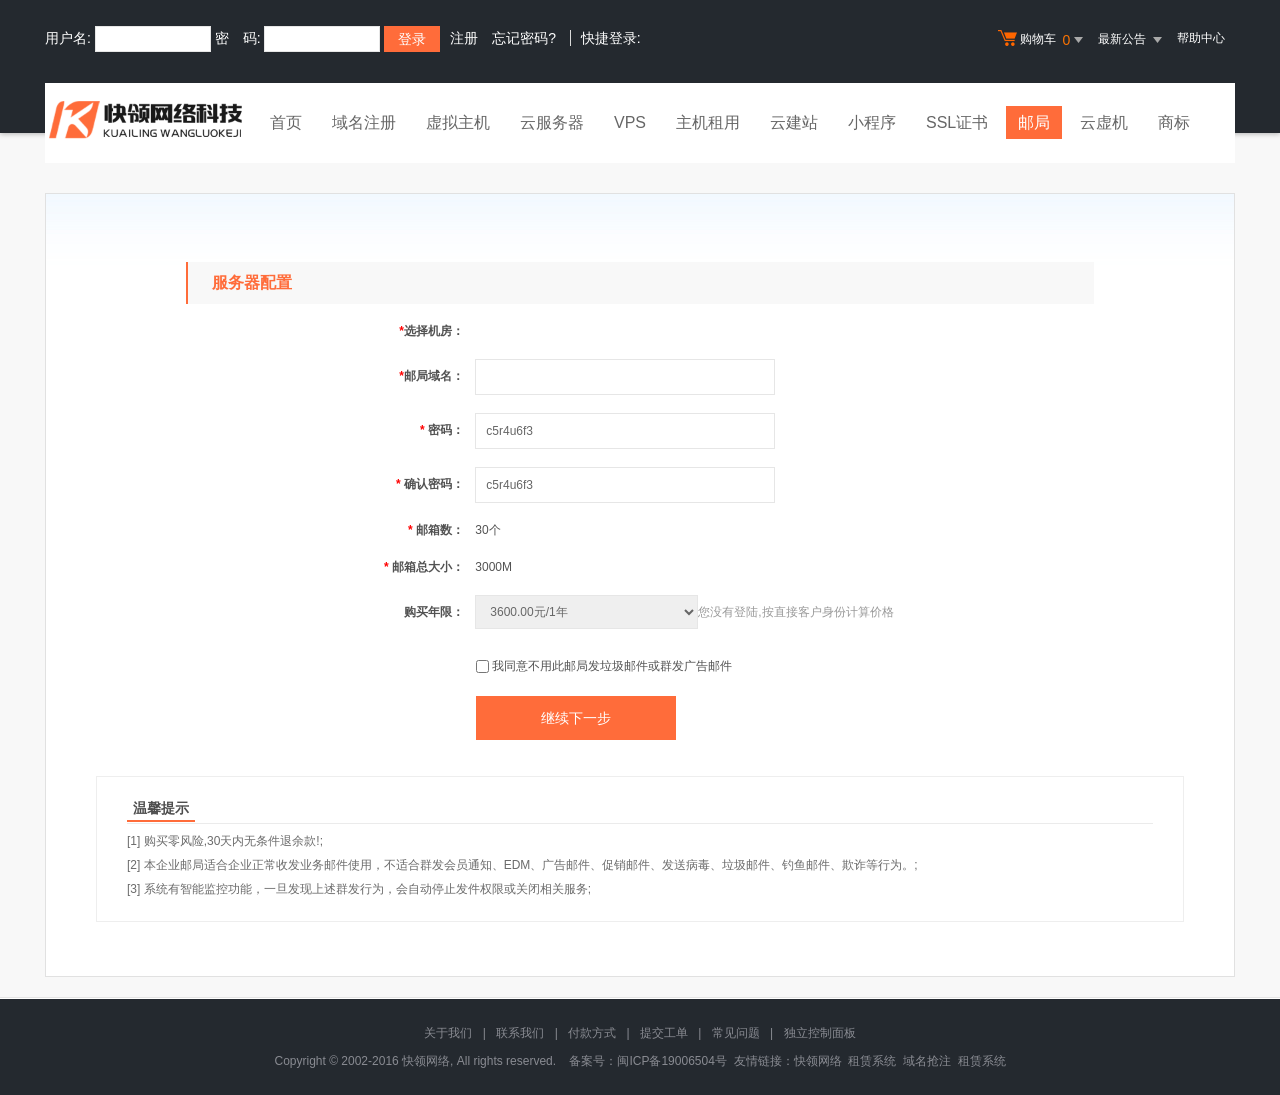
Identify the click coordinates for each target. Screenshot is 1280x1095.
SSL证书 (957, 122)
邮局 (1034, 122)
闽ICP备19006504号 (671, 1061)
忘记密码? (524, 38)
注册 (464, 38)
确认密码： (430, 484)
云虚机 (1104, 122)
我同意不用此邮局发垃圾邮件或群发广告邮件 (612, 666)
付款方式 (592, 1033)
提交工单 (664, 1033)
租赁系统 (872, 1061)
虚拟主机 (458, 122)
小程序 (872, 122)
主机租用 (708, 122)
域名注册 (364, 122)
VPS (630, 122)
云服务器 (552, 122)
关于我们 (448, 1033)
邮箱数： (436, 530)
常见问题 (736, 1033)
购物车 (1043, 40)
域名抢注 (927, 1061)
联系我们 (520, 1033)
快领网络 (818, 1061)
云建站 (794, 122)
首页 (286, 122)
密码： (442, 430)
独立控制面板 (820, 1033)
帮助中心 (1201, 38)
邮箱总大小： (424, 567)
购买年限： (434, 612)
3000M (493, 567)
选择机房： (431, 331)
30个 (487, 530)
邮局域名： (431, 376)
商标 (1174, 122)
